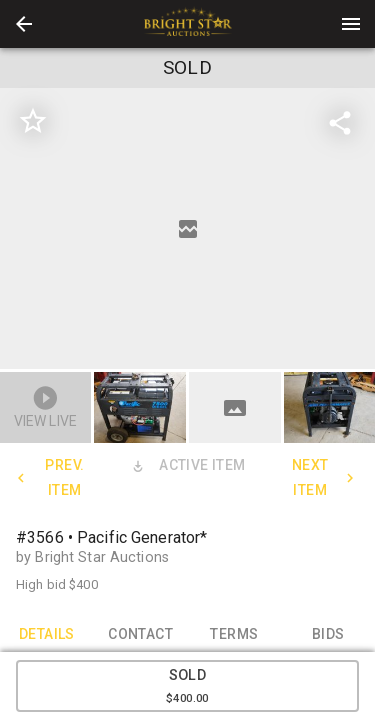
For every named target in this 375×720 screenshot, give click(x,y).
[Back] (24, 24)
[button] (24, 24)
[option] (187, 228)
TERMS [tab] (235, 634)
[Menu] (351, 24)
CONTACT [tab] (141, 634)
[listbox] (187, 228)
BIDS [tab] (328, 634)
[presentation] (188, 24)
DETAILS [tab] (47, 634)
